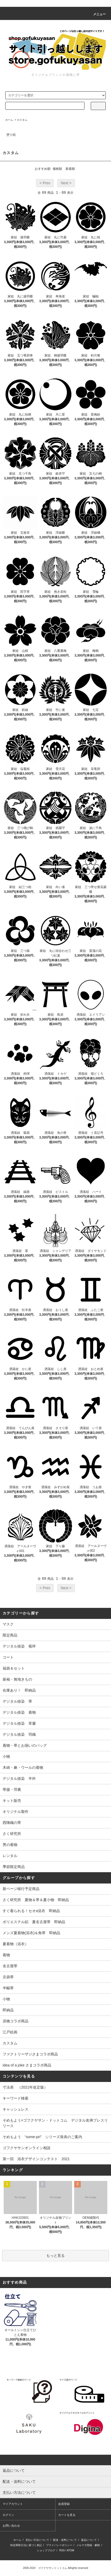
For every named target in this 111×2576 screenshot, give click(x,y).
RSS (62, 2550)
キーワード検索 (15, 2098)
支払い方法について (37, 2539)
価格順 (57, 169)
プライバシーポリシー (59, 2545)
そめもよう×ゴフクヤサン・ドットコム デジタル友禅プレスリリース (55, 2123)
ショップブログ (46, 2550)
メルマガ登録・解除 (88, 2545)
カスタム (22, 119)
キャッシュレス (15, 2109)
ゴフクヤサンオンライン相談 (27, 2148)
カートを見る (66, 2514)
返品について (89, 2539)
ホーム (9, 119)
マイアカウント (13, 2503)
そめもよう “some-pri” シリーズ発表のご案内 (42, 2137)
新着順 (70, 169)
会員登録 (64, 2503)
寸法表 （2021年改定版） (25, 2087)
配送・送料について (65, 2539)
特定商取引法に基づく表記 (26, 2545)
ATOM (70, 2550)
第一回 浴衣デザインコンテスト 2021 (36, 2159)
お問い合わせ (11, 2525)
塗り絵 (11, 135)
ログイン (8, 2514)
